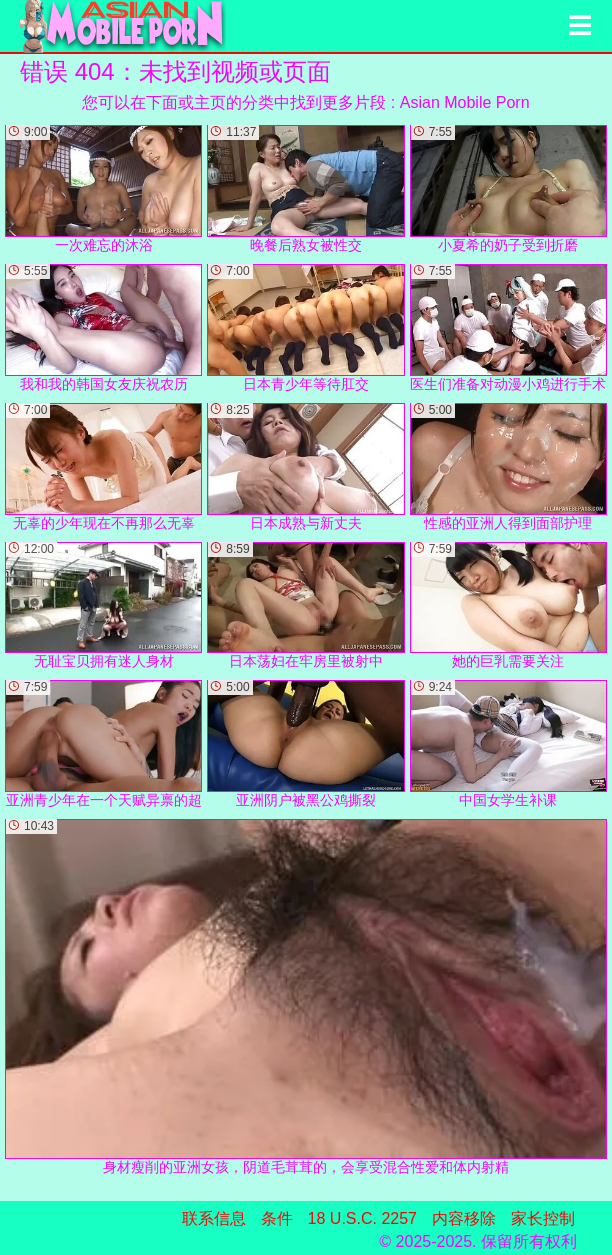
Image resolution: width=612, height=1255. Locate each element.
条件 (277, 1218)
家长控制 (543, 1218)
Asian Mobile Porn (465, 102)
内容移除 (464, 1218)
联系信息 (214, 1218)
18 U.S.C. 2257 (362, 1218)
